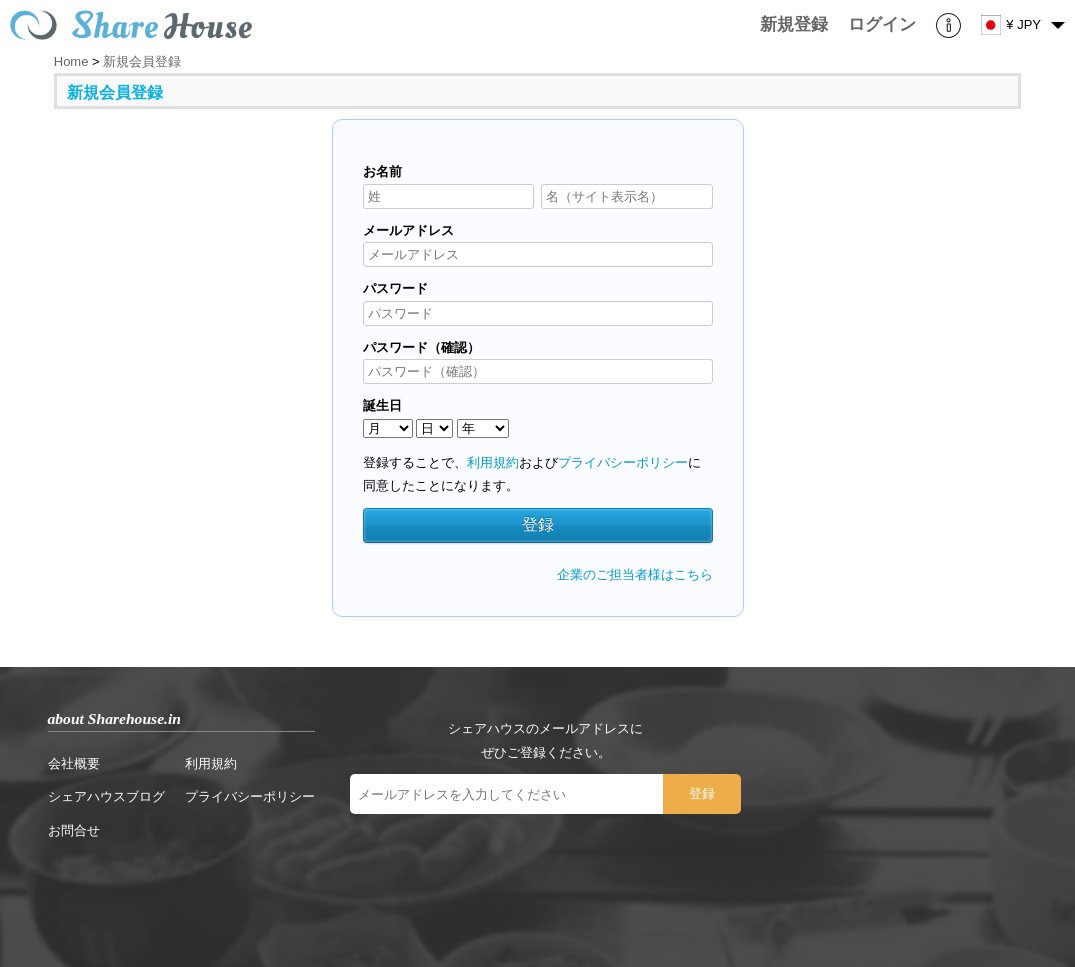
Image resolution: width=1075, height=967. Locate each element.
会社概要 (74, 763)
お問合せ (74, 830)
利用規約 (493, 462)
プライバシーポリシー (623, 462)
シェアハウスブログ (106, 796)
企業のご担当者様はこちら (635, 574)
